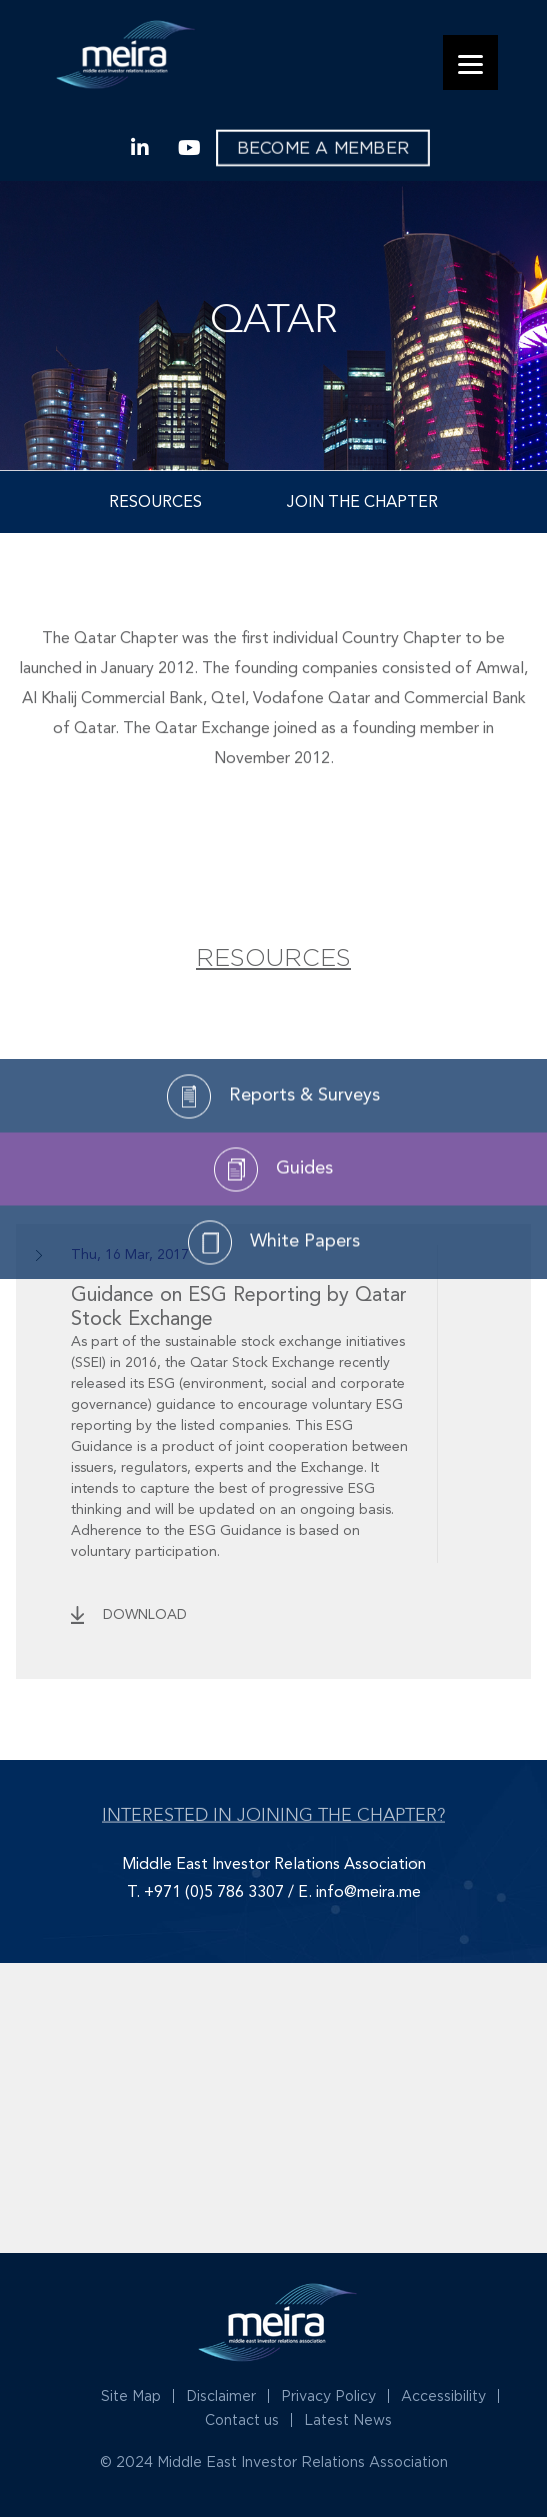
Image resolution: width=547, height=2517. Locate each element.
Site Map (131, 2395)
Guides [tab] (273, 1228)
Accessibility (443, 2395)
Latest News (348, 2419)
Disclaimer (221, 2395)
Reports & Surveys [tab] (273, 1155)
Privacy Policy (328, 2395)
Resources (155, 503)
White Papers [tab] (274, 1301)
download (145, 1615)
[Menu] (470, 62)
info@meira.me (368, 1893)
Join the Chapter (362, 503)
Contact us (242, 2419)
